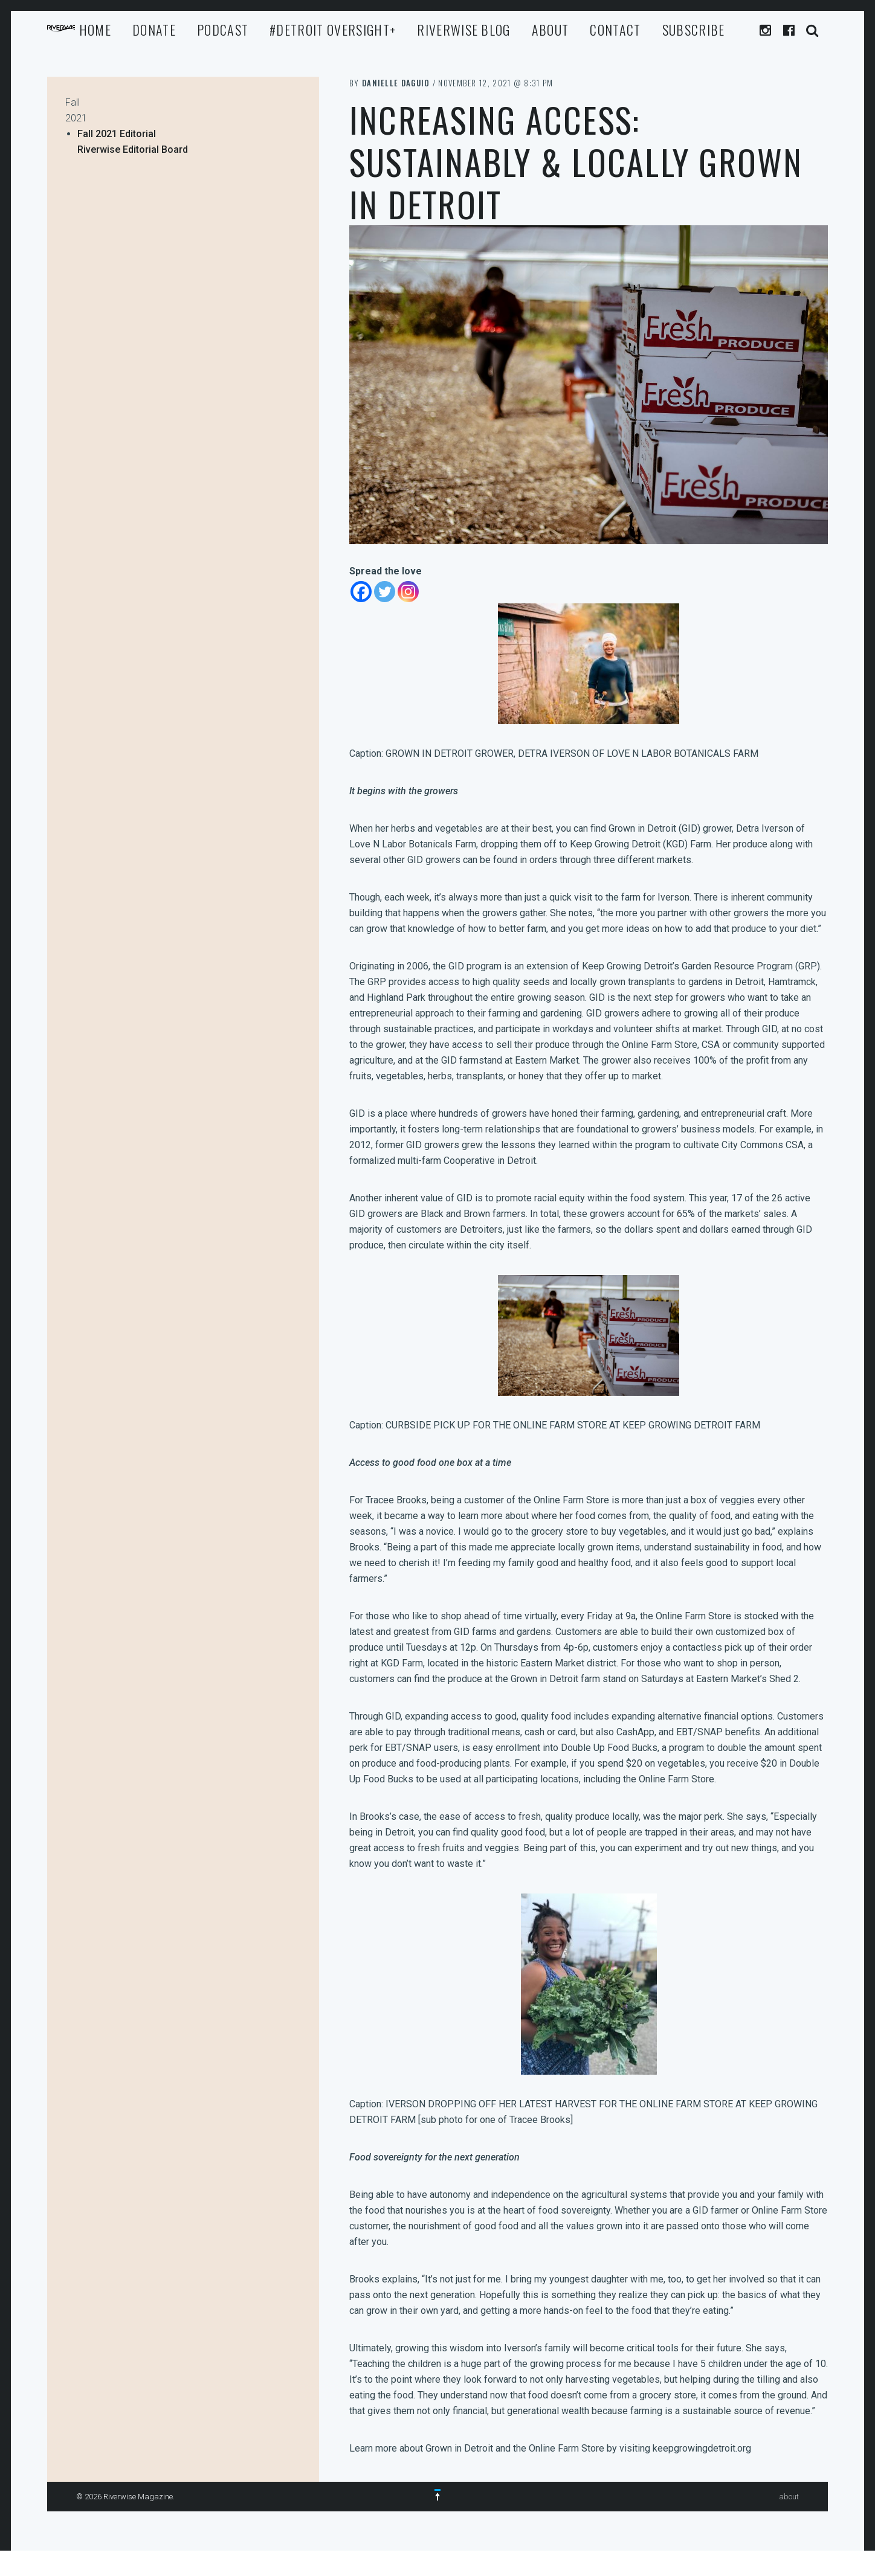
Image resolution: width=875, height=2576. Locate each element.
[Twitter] (384, 591)
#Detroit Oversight (333, 29)
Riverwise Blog (463, 29)
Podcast (222, 29)
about (550, 29)
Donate (154, 29)
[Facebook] (361, 591)
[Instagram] (408, 591)
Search (813, 30)
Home (95, 29)
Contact (615, 29)
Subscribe (693, 29)
